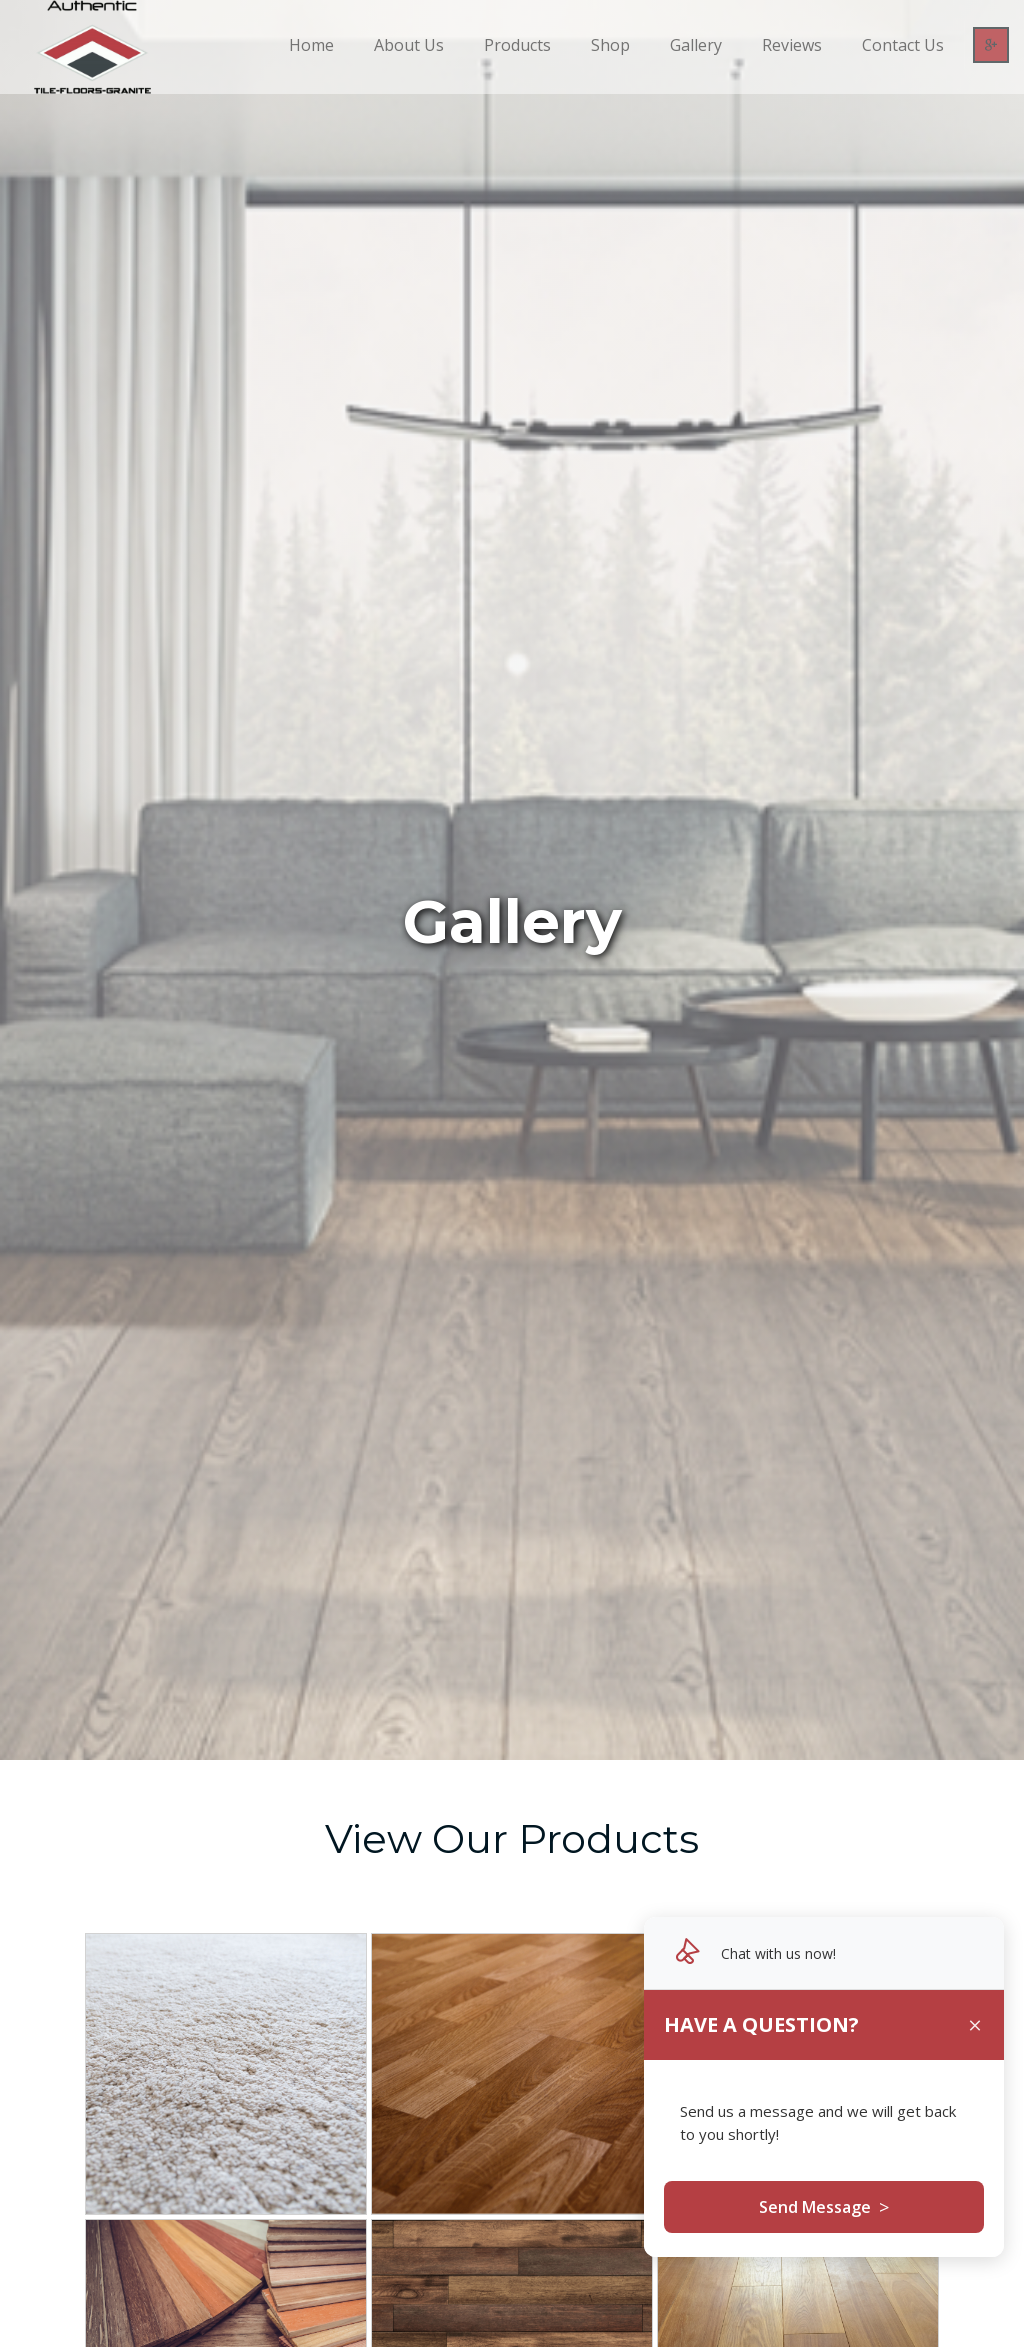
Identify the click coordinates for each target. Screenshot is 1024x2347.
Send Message (824, 2207)
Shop (610, 45)
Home (311, 45)
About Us (409, 45)
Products (517, 45)
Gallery (696, 45)
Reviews (792, 45)
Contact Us (903, 45)
